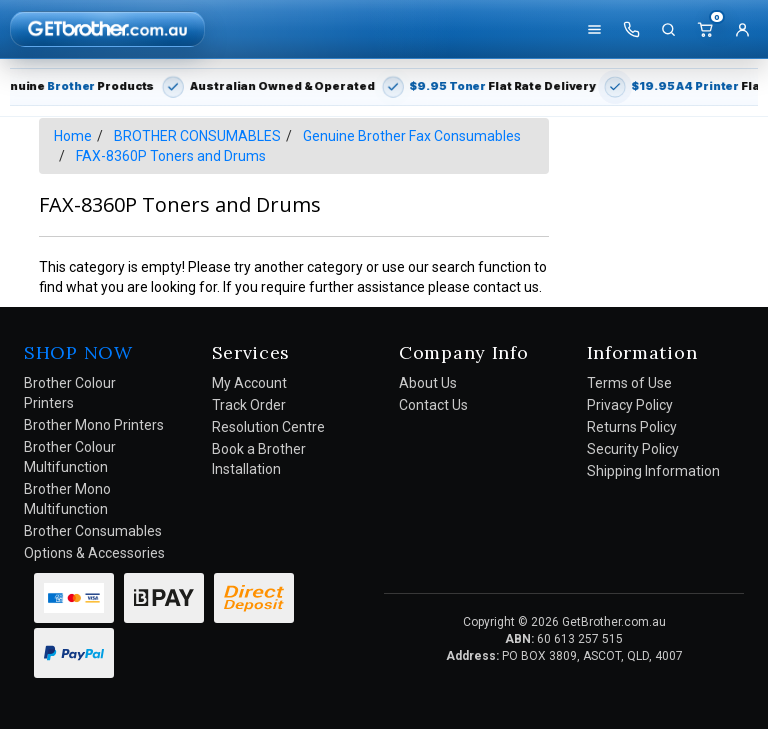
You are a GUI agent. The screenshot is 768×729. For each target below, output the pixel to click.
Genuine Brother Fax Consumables (412, 136)
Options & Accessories (94, 553)
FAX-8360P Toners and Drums (171, 156)
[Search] (668, 29)
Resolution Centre (268, 427)
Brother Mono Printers (94, 425)
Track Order (249, 405)
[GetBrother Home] (107, 28)
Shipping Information (653, 471)
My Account (249, 383)
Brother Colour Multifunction (70, 457)
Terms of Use (629, 383)
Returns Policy (632, 427)
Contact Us (433, 405)
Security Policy (633, 449)
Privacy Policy (630, 405)
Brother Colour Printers (70, 393)
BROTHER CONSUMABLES (197, 136)
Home (73, 136)
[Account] (742, 29)
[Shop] (594, 29)
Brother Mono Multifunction (67, 499)
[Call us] (631, 29)
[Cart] (705, 29)
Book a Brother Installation (259, 459)
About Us (428, 383)
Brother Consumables (93, 531)
